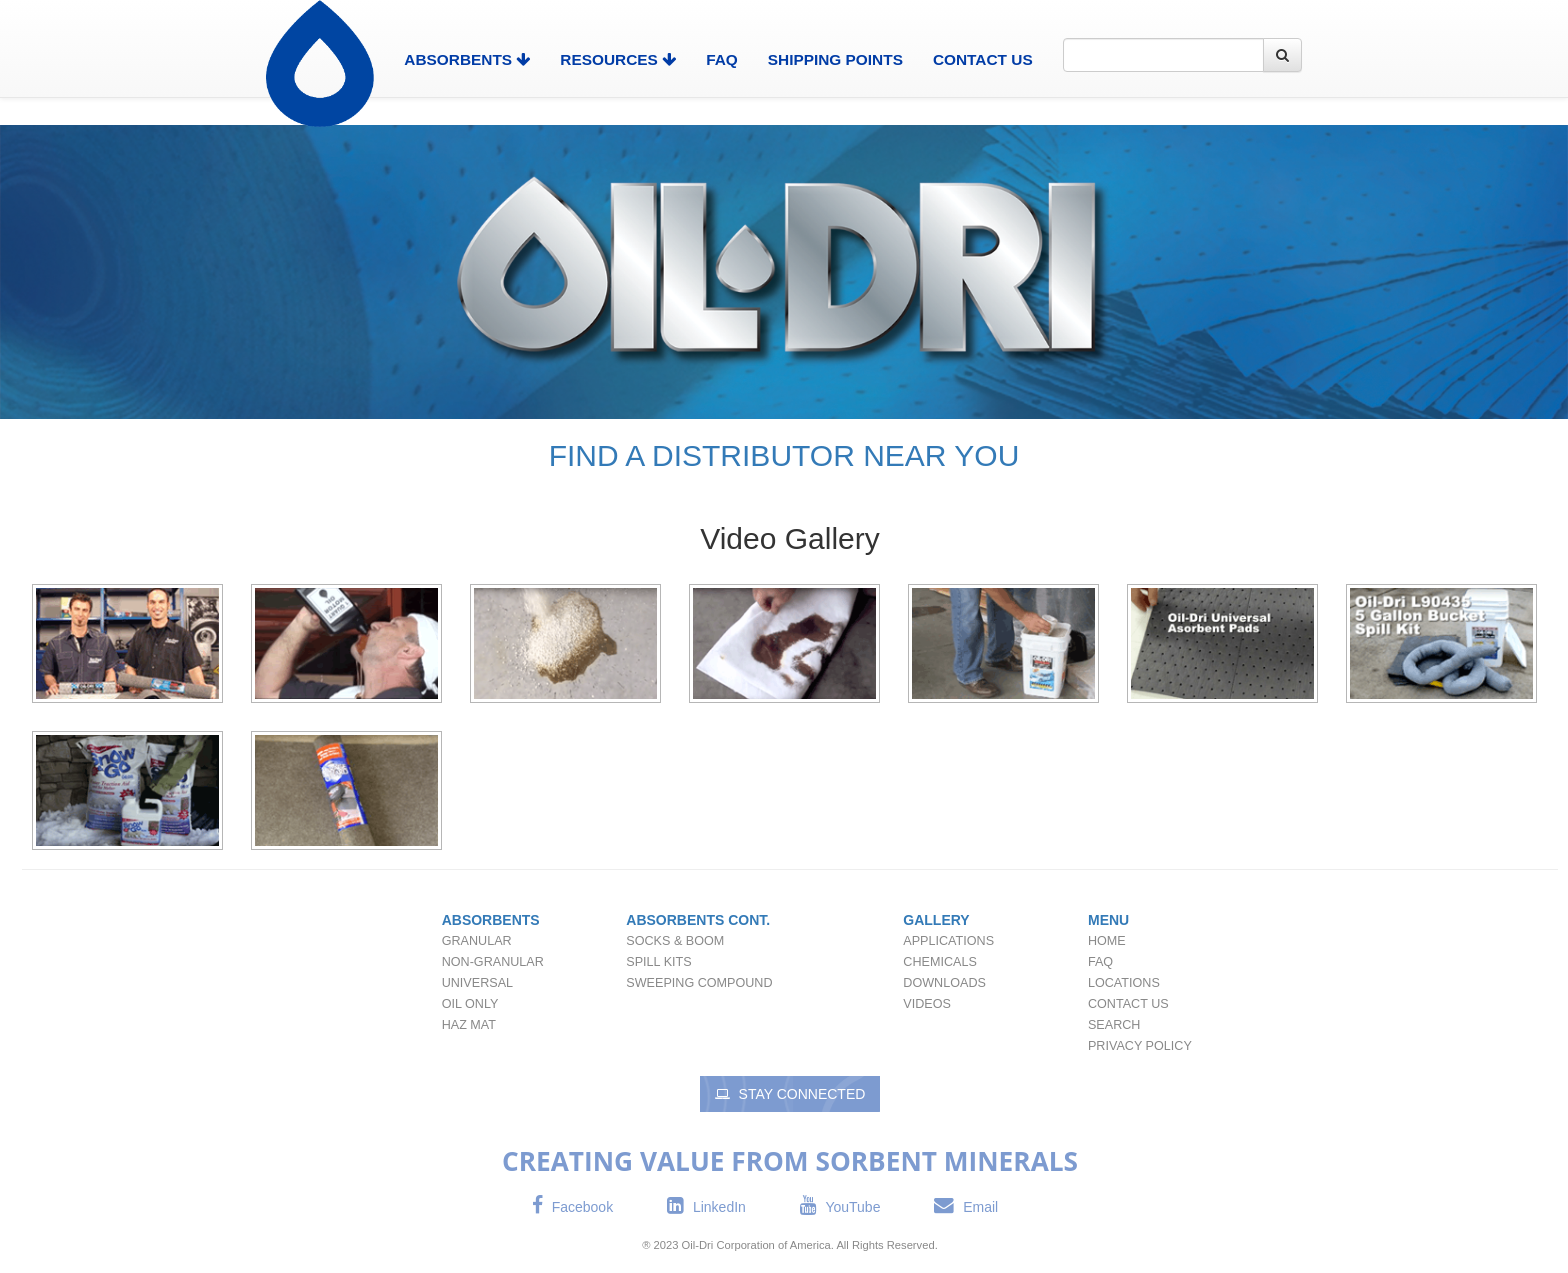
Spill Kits (658, 962)
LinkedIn (706, 1207)
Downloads (944, 983)
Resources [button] (618, 59)
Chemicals (939, 962)
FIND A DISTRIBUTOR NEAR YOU (784, 455)
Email (966, 1207)
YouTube (840, 1207)
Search (1114, 1025)
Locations (1124, 983)
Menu (1108, 920)
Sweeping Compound (699, 983)
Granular (477, 941)
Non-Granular (493, 962)
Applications (948, 941)
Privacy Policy (1140, 1046)
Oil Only (470, 1004)
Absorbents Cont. (698, 920)
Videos (927, 1004)
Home (1107, 941)
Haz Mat (469, 1025)
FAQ (722, 59)
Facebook (572, 1207)
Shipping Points (835, 59)
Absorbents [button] (467, 59)
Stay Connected (790, 1094)
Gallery (936, 920)
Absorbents (491, 920)
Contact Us (983, 59)
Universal (477, 983)
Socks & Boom (675, 941)
